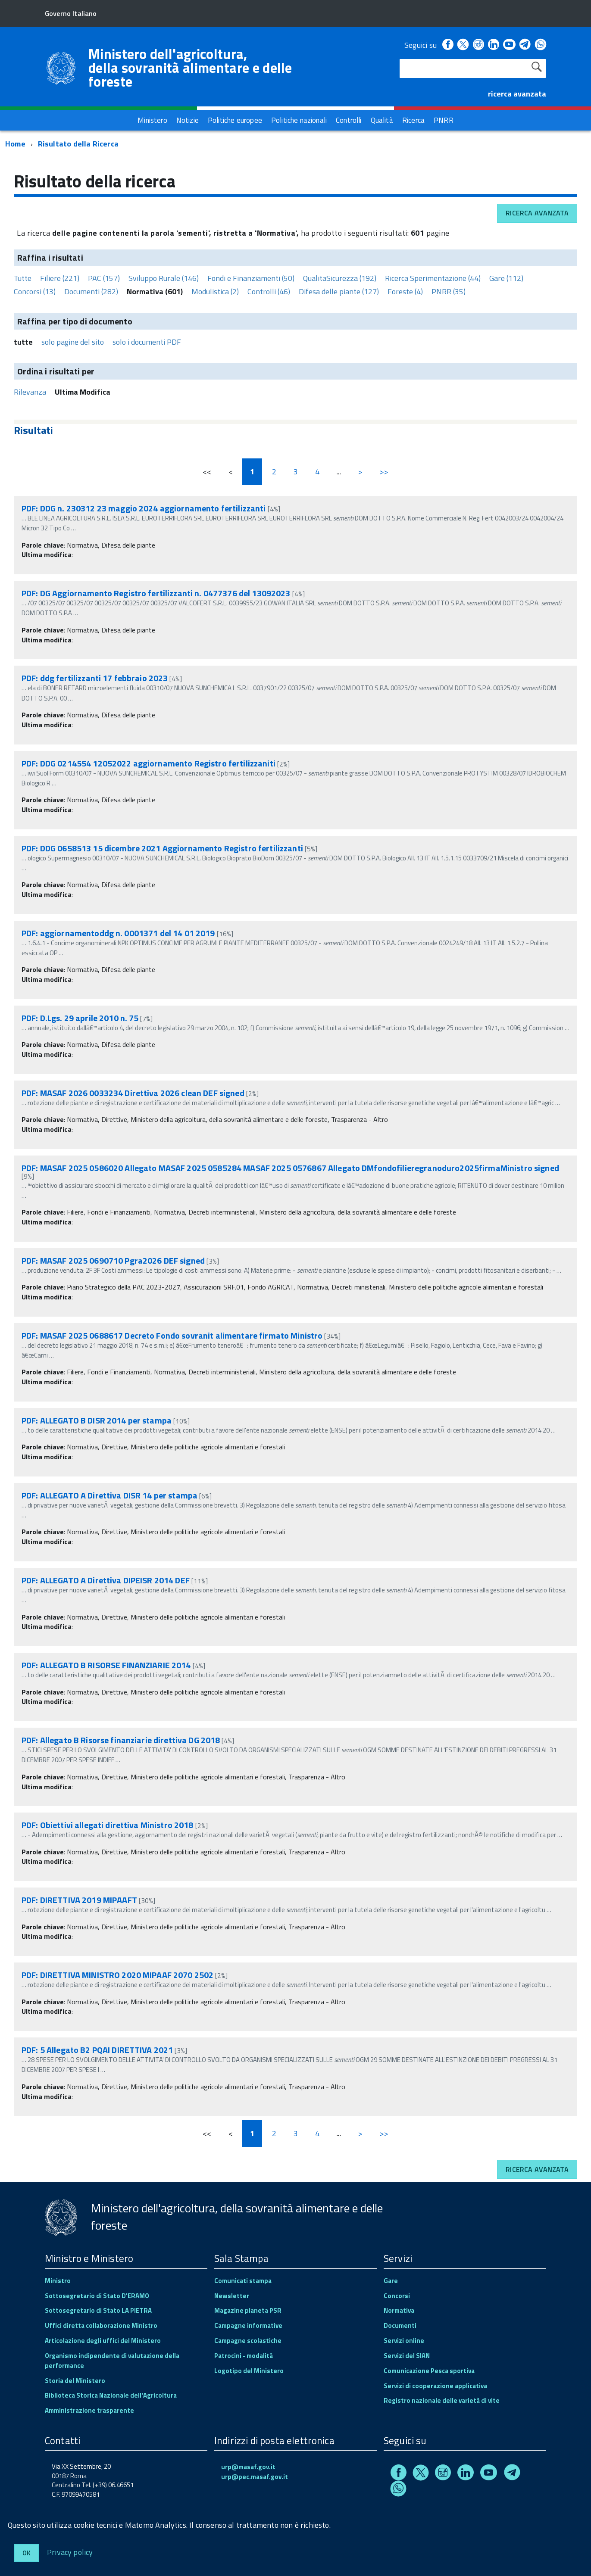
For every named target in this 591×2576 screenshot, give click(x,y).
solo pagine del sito (72, 342)
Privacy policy (70, 2551)
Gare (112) (506, 278)
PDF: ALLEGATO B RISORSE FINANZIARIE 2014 (106, 1665)
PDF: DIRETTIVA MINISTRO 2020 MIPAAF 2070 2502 (117, 1974)
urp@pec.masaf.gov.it (254, 2477)
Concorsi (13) (35, 291)
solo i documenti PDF (147, 342)
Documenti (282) (91, 291)
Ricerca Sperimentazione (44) (433, 278)
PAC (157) (104, 278)
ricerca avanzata (517, 94)
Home (15, 144)
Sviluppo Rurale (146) (163, 278)
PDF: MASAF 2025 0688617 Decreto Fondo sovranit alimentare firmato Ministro (172, 1335)
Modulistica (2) (215, 291)
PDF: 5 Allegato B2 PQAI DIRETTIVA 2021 (97, 2049)
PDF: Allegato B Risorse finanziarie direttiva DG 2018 (121, 1740)
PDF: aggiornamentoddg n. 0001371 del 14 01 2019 (118, 933)
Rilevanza (30, 392)
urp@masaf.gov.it (248, 2467)
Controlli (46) (268, 291)
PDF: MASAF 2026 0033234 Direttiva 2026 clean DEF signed (133, 1093)
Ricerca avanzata (537, 213)
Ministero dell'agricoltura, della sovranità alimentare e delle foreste (190, 67)
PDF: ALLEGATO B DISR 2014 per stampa (97, 1420)
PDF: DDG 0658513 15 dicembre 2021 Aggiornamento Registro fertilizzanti (162, 848)
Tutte (22, 278)
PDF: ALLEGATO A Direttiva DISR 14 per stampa (109, 1495)
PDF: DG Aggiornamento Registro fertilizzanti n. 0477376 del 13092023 (156, 593)
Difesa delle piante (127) (339, 291)
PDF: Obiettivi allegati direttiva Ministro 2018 (108, 1825)
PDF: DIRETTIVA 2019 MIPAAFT (79, 1899)
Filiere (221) (59, 278)
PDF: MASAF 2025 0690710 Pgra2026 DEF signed (113, 1260)
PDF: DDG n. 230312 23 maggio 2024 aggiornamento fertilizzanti (144, 508)
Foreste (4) (405, 291)
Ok (26, 2553)
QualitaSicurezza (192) (339, 278)
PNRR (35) (449, 291)
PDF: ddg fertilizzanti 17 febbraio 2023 (95, 678)
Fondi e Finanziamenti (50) (250, 278)
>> (384, 471)
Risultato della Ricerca (78, 144)
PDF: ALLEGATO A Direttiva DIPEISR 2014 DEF (106, 1580)
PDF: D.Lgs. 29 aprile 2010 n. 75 (80, 1018)
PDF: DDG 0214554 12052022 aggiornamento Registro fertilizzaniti (148, 763)
